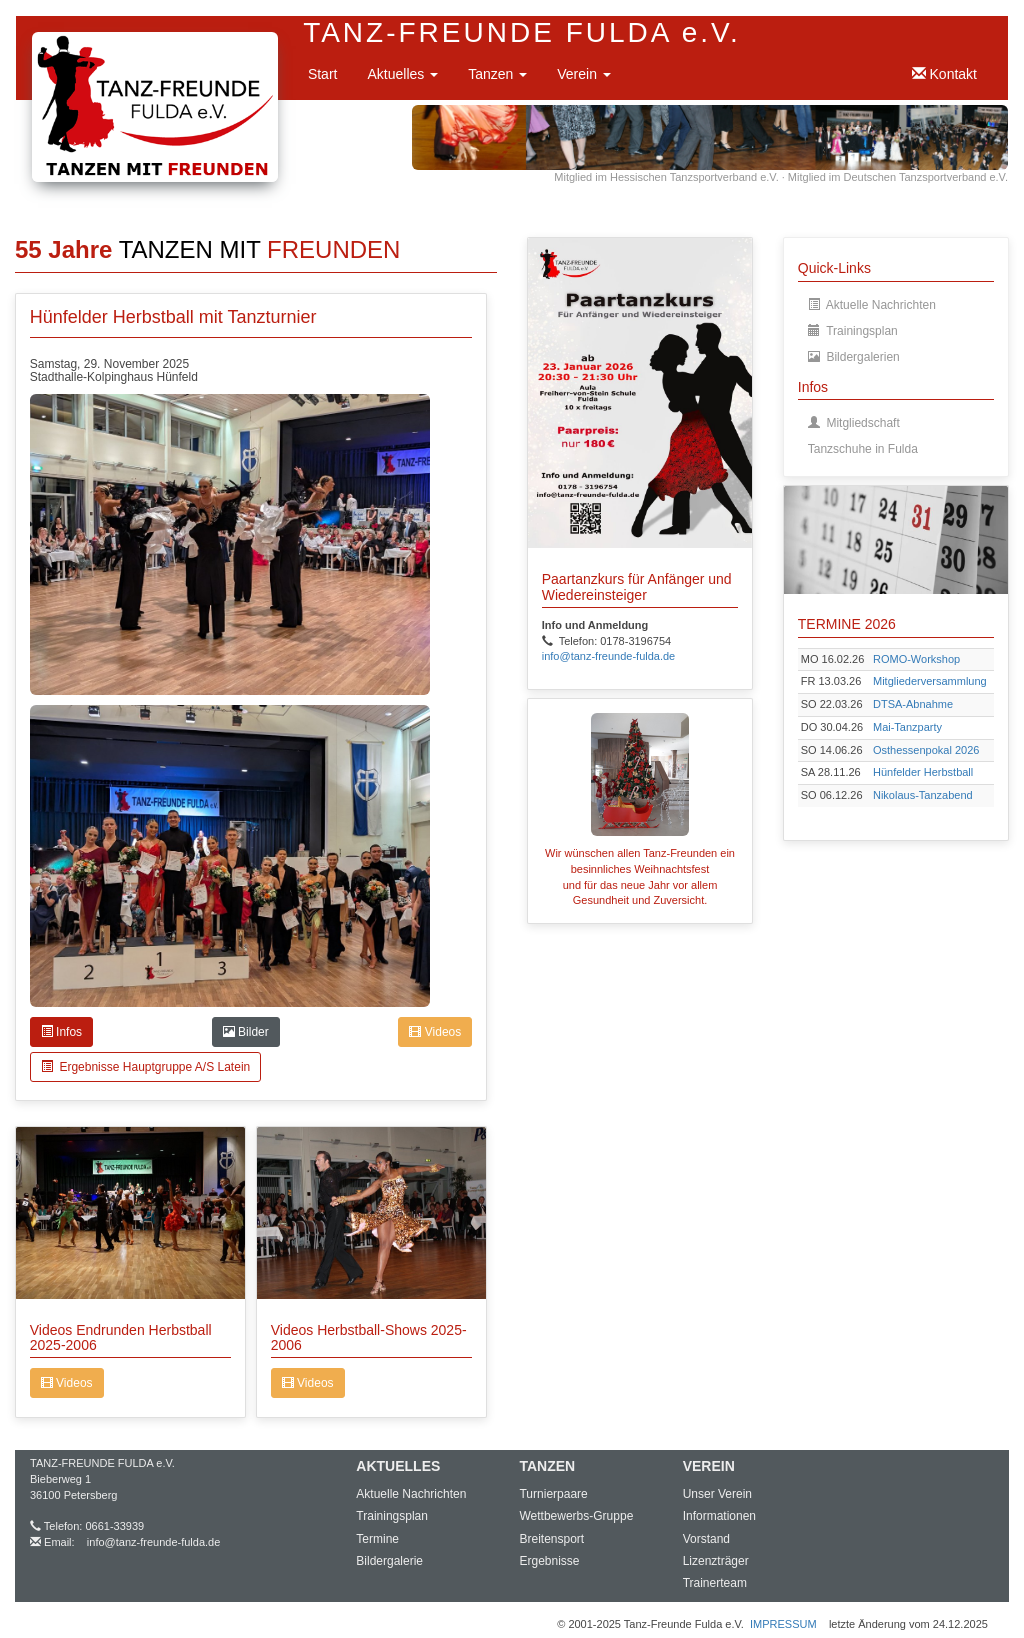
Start (323, 74)
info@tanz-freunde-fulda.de (153, 1542)
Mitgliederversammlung (930, 681)
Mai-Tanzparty (907, 727)
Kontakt (944, 74)
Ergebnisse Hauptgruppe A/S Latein (145, 1067)
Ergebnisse (549, 1561)
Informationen (719, 1516)
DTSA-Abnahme (913, 704)
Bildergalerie (389, 1561)
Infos (61, 1032)
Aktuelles (402, 74)
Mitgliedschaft (854, 423)
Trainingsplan (853, 331)
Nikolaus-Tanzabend (923, 795)
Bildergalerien (854, 357)
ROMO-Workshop (916, 659)
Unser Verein (717, 1494)
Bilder (246, 1032)
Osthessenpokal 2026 (926, 750)
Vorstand (706, 1539)
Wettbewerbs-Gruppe (576, 1516)
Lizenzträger (716, 1561)
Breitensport (551, 1539)
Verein (584, 74)
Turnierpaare (553, 1494)
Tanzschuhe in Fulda (863, 449)
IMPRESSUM (783, 1624)
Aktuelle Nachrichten (872, 305)
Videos (435, 1032)
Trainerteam (715, 1583)
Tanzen (497, 74)
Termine (377, 1539)
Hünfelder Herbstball (923, 772)
